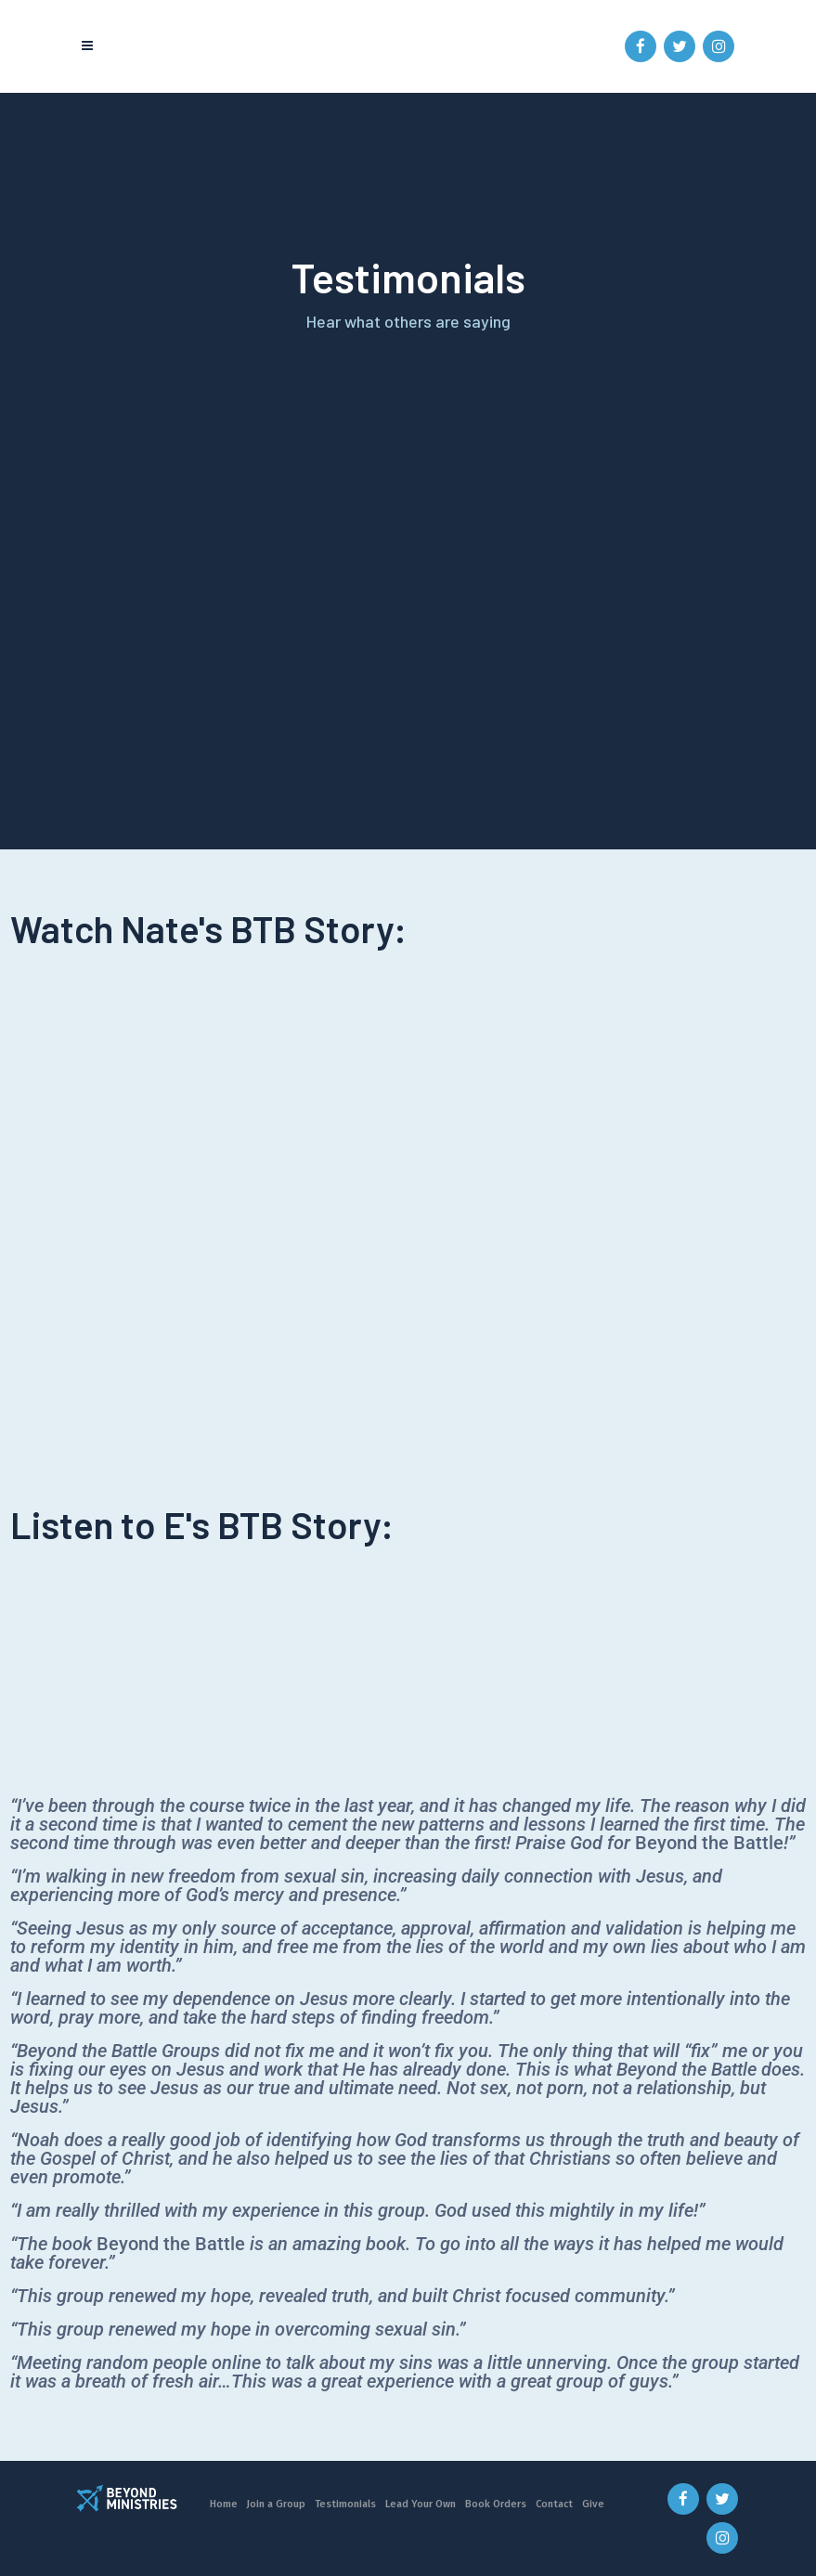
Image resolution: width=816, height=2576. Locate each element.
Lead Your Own (420, 2504)
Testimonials (345, 2504)
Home (224, 2504)
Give (593, 2504)
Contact (554, 2504)
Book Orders (495, 2504)
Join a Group (276, 2504)
